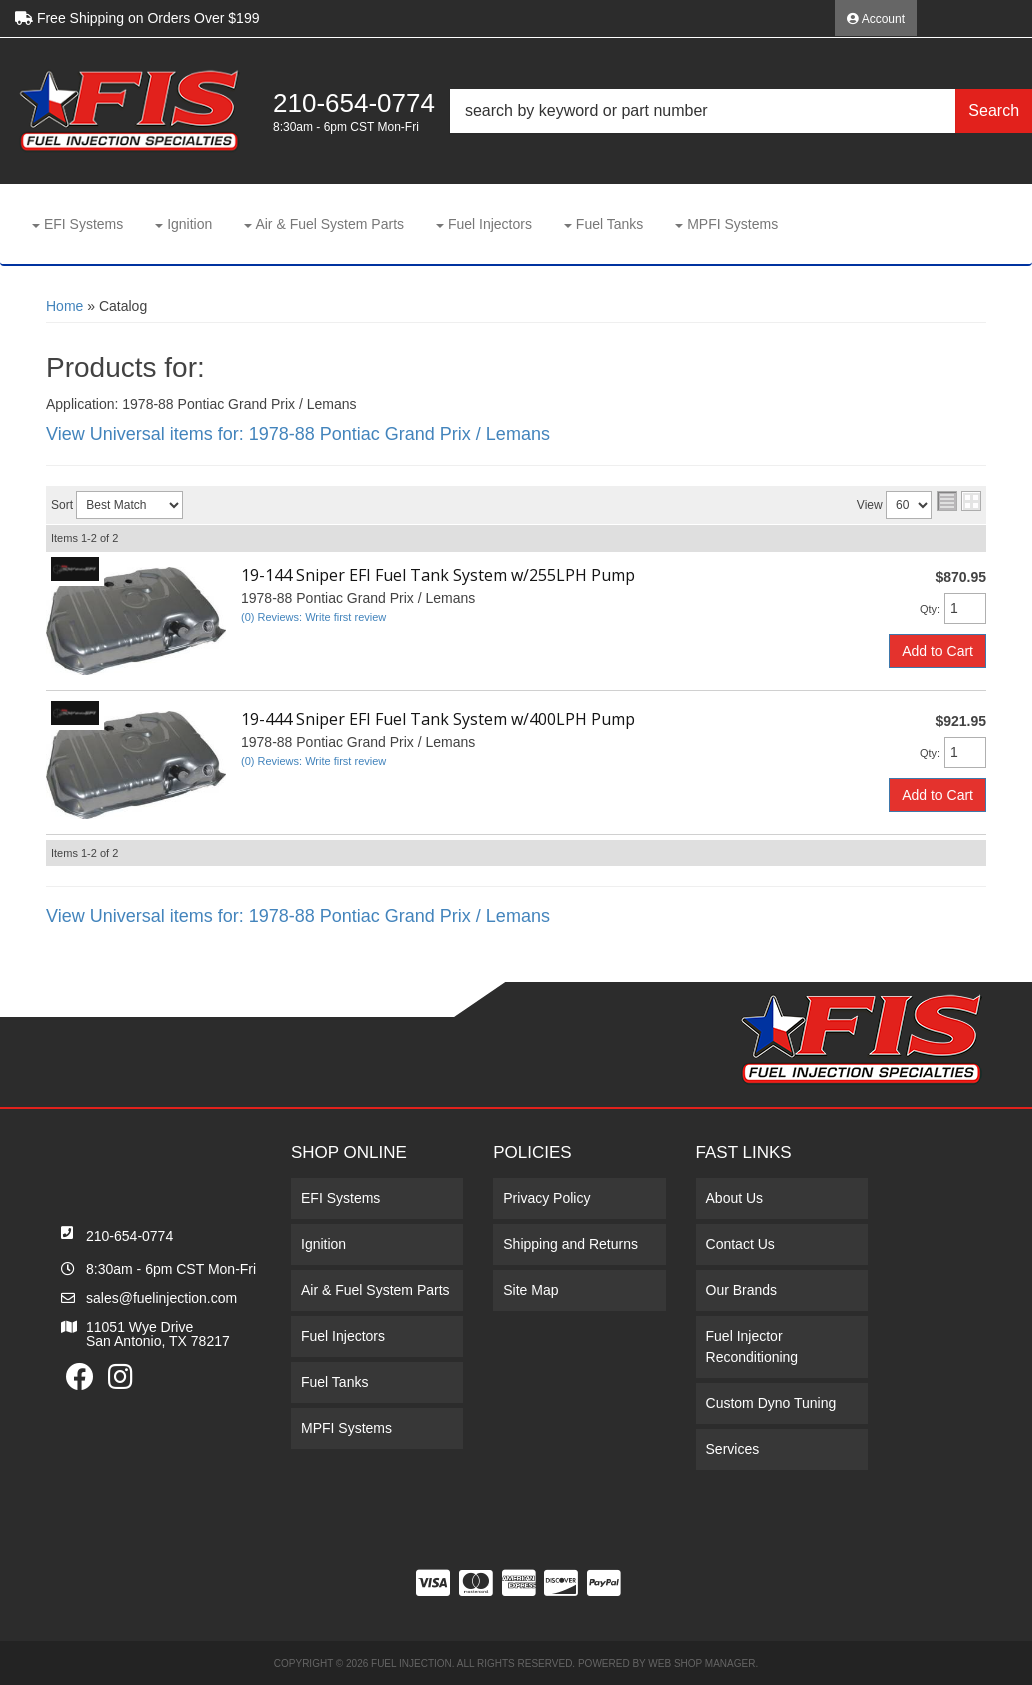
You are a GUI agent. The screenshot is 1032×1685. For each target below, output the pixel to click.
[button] (741, 111)
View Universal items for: (298, 434)
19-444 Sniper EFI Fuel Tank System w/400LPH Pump (438, 719)
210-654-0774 (129, 1236)
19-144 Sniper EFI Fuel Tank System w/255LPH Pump (438, 575)
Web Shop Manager (701, 1663)
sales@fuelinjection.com (161, 1298)
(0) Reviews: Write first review (313, 617)
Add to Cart (937, 651)
